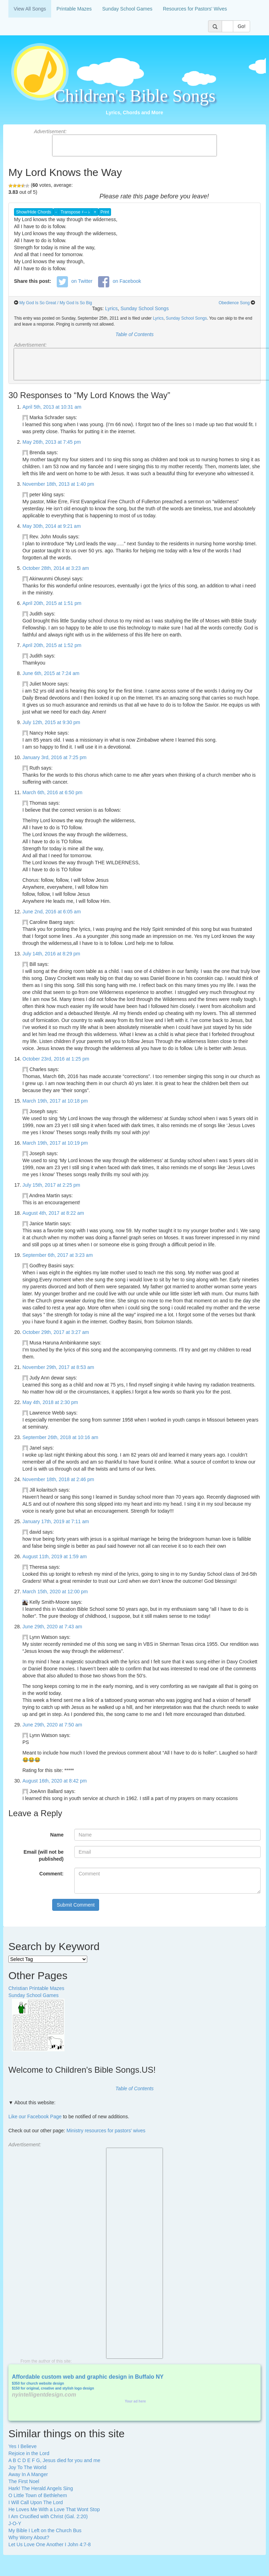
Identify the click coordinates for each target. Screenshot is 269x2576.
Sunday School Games (127, 9)
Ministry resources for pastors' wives (106, 2130)
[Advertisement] (134, 145)
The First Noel (23, 2481)
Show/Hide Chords (33, 212)
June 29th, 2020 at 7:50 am (52, 1724)
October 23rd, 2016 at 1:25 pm (55, 1059)
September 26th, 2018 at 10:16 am (60, 1437)
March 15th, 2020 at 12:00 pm (55, 1591)
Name (56, 1835)
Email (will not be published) (43, 1855)
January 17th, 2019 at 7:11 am (55, 1521)
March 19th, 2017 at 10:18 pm (55, 1101)
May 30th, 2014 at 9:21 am (51, 526)
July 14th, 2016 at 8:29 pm (51, 953)
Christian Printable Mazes (36, 1988)
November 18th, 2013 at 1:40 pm (58, 484)
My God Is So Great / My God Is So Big (55, 302)
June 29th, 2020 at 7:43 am (52, 1626)
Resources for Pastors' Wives (195, 9)
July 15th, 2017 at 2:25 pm (51, 1185)
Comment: (51, 1873)
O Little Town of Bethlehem (37, 2495)
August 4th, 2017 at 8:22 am (53, 1213)
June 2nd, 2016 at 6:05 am (51, 911)
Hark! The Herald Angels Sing (40, 2488)
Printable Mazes (73, 9)
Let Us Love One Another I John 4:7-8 (49, 2544)
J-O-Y (14, 2523)
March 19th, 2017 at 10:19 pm (55, 1143)
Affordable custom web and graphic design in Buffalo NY (88, 2377)
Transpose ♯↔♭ (75, 212)
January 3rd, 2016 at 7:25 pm (54, 757)
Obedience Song (234, 302)
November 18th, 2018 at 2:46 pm (58, 1479)
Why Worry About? (28, 2537)
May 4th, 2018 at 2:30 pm (50, 1402)
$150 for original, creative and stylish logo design (53, 2388)
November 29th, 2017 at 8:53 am (58, 1367)
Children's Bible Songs (135, 95)
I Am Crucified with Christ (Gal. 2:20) (48, 2516)
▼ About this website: (31, 2102)
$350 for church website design (38, 2383)
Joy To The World (27, 2467)
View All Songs (30, 9)
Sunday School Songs (144, 308)
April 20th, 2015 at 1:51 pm (51, 603)
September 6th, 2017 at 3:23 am (57, 1255)
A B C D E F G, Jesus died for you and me (54, 2460)
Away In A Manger (28, 2474)
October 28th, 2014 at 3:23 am (55, 568)
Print (105, 212)
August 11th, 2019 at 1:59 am (54, 1556)
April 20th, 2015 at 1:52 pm (51, 645)
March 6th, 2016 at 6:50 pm (52, 792)
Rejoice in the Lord (28, 2453)
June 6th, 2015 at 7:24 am (51, 673)
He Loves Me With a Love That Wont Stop (54, 2509)
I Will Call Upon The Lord (35, 2502)
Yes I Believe (22, 2446)
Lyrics (111, 308)
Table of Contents (134, 334)
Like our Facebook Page (35, 2116)
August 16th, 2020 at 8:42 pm (54, 1781)
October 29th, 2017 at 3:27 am (55, 1332)
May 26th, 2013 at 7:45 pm (51, 442)
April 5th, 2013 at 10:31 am (51, 407)
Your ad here (135, 2401)
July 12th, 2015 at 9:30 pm (51, 722)
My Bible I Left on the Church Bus (45, 2530)
